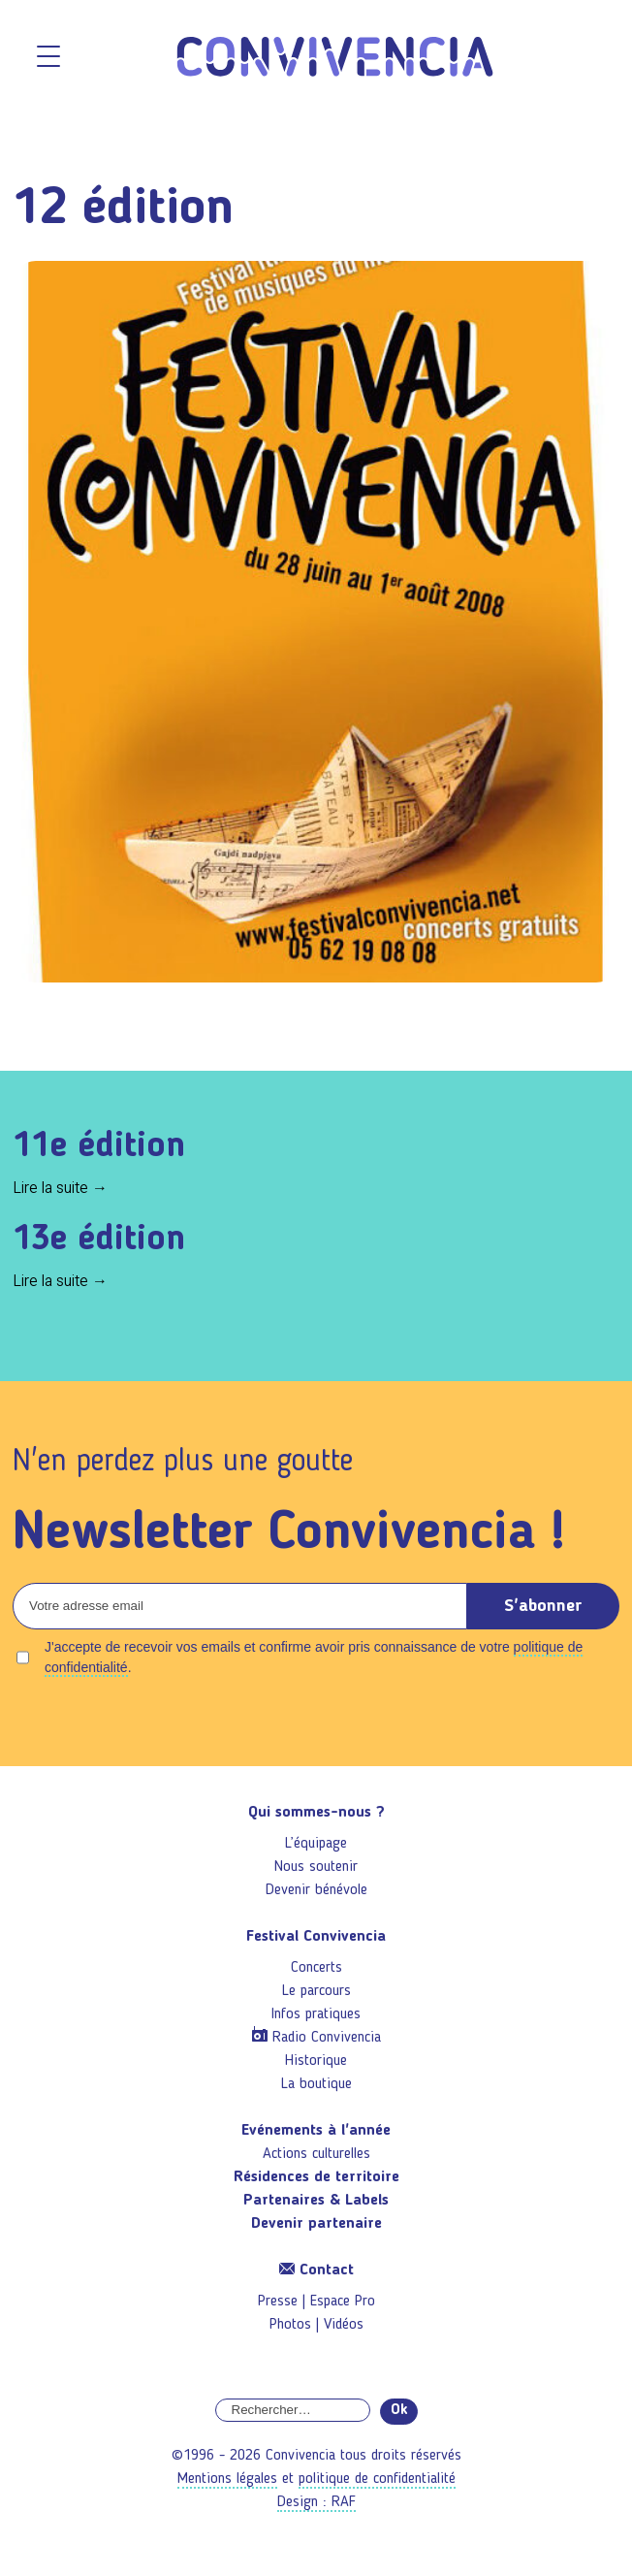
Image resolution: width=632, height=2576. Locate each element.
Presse (278, 2301)
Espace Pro (342, 2301)
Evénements (316, 2131)
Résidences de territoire (316, 2177)
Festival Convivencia (316, 1937)
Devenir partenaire (316, 2224)
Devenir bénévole (316, 1890)
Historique (316, 2061)
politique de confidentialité (377, 2479)
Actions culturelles (316, 2154)
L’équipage (316, 1844)
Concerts (316, 1968)
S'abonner (543, 1606)
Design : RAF (316, 2502)
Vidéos (343, 2325)
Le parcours (316, 1991)
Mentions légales (227, 2479)
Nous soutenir (316, 1867)
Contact (316, 2270)
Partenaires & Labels (316, 2200)
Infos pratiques (316, 2014)
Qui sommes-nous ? (316, 1812)
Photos (290, 2325)
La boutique (316, 2084)
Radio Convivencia (326, 2037)
